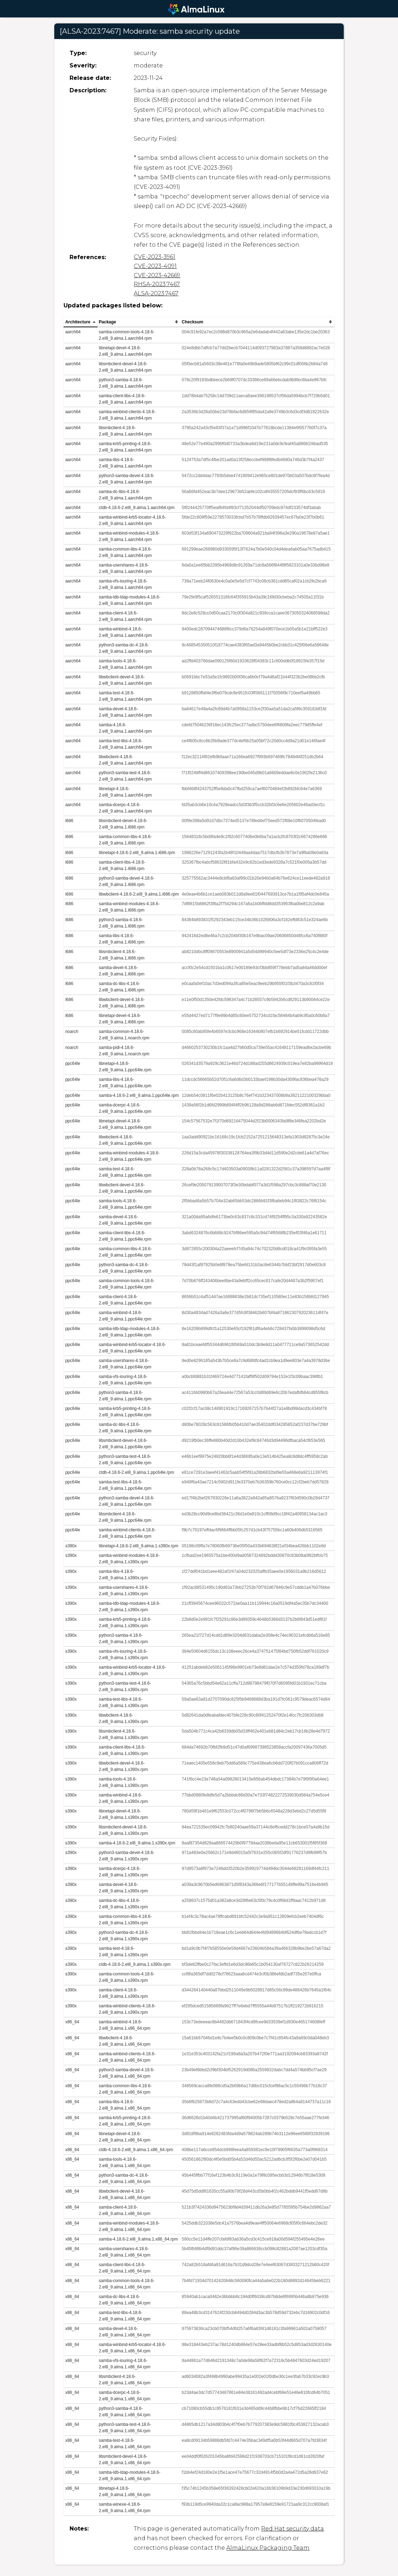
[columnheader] (80, 322)
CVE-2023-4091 (155, 266)
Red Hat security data (292, 2528)
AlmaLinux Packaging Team (267, 2547)
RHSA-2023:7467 (157, 284)
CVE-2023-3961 (154, 256)
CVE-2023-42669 (157, 275)
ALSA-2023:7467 (156, 293)
